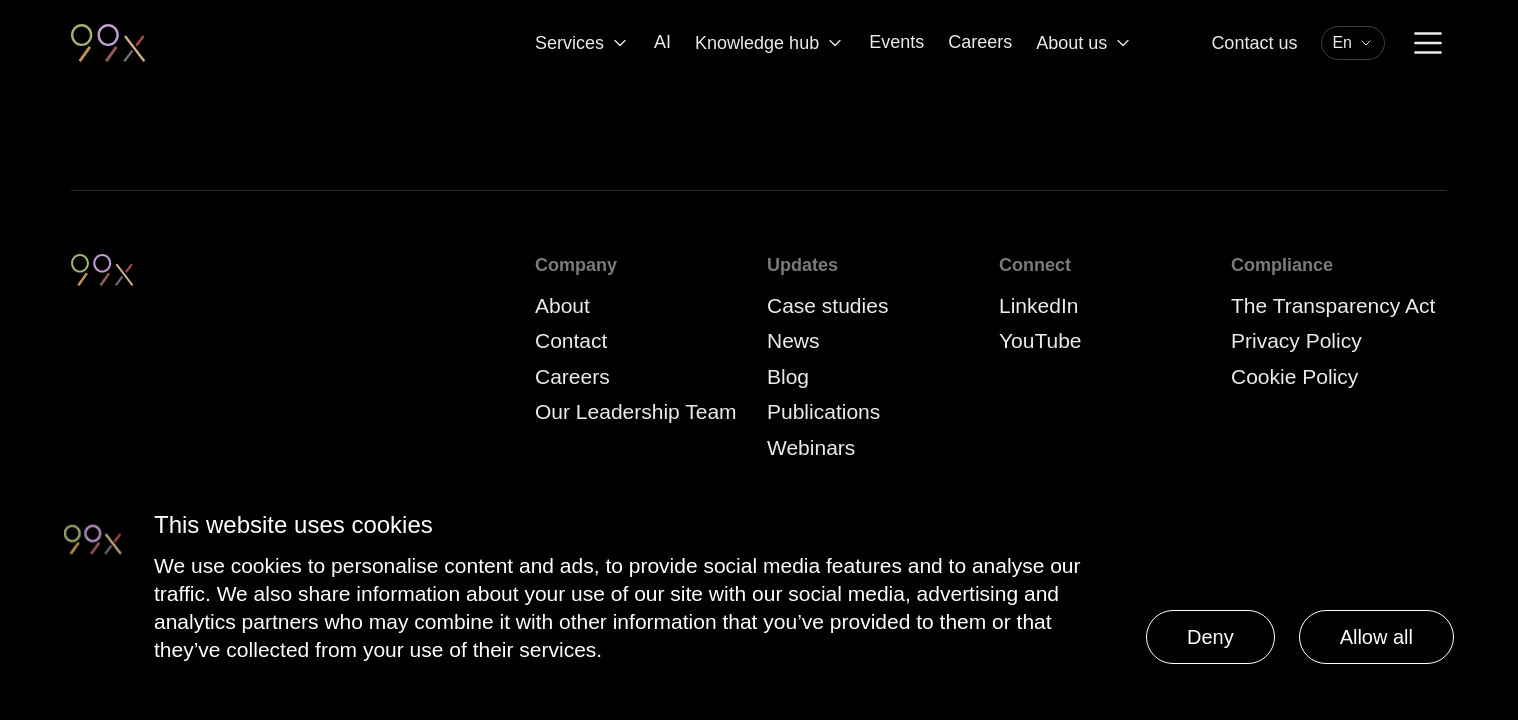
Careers (980, 42)
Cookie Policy (1294, 376)
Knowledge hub (770, 43)
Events (896, 42)
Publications (823, 411)
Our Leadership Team (636, 411)
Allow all (1376, 637)
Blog (788, 376)
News (793, 340)
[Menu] (1428, 43)
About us (1084, 43)
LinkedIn (1038, 305)
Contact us (1254, 43)
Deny (1210, 637)
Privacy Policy (1296, 340)
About (562, 305)
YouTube (1040, 340)
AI (662, 42)
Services (582, 43)
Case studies (827, 305)
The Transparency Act (1333, 305)
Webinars (811, 447)
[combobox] (1353, 43)
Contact (571, 340)
